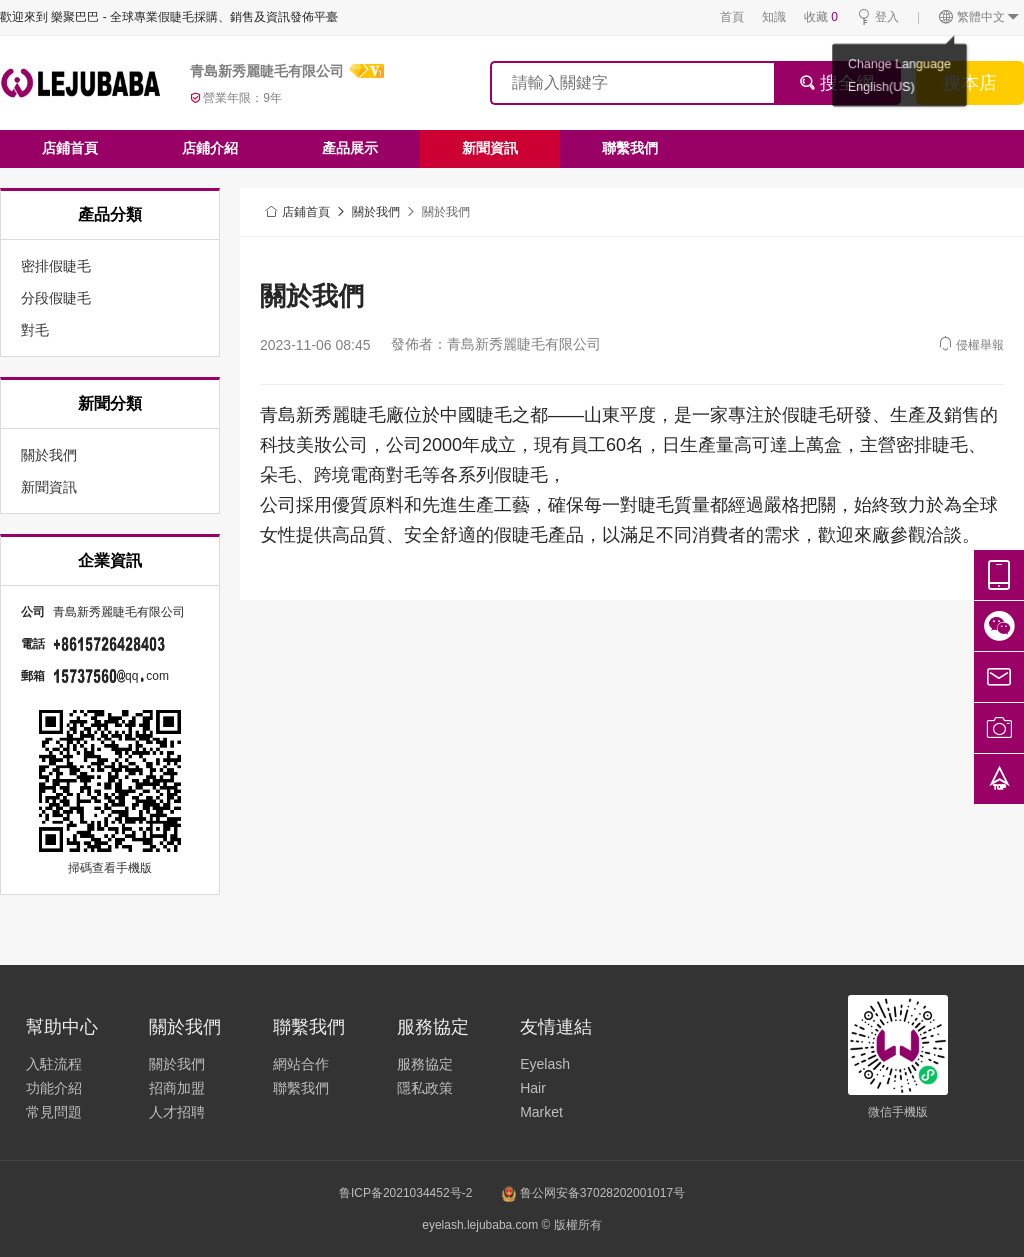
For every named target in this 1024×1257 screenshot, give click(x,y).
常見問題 (54, 1112)
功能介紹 (54, 1088)
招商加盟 (177, 1088)
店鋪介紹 (210, 148)
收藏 (821, 17)
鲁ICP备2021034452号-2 (405, 1193)
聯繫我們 (630, 148)
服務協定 (425, 1064)
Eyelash (545, 1064)
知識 (774, 17)
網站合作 (301, 1064)
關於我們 (376, 212)
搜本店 (970, 83)
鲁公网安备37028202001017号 (593, 1193)
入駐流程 (54, 1064)
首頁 (732, 17)
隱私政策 (425, 1088)
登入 (877, 17)
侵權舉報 (970, 343)
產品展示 (350, 148)
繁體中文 (979, 17)
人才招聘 (177, 1112)
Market (541, 1112)
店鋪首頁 (70, 148)
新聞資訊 (490, 148)
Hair (533, 1088)
